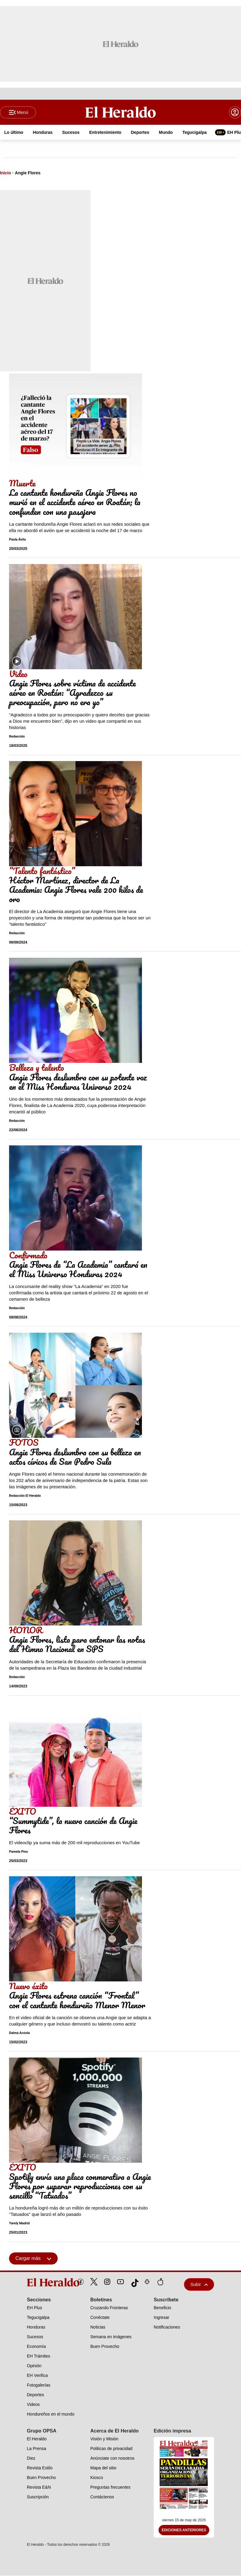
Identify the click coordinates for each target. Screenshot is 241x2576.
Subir (199, 2284)
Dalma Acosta (19, 2033)
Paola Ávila (17, 540)
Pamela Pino (18, 1852)
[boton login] (235, 112)
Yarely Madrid (19, 2224)
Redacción (17, 737)
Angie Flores (27, 173)
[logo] (39, 2282)
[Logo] (120, 112)
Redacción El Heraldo (25, 1496)
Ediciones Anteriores (184, 2530)
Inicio (5, 173)
